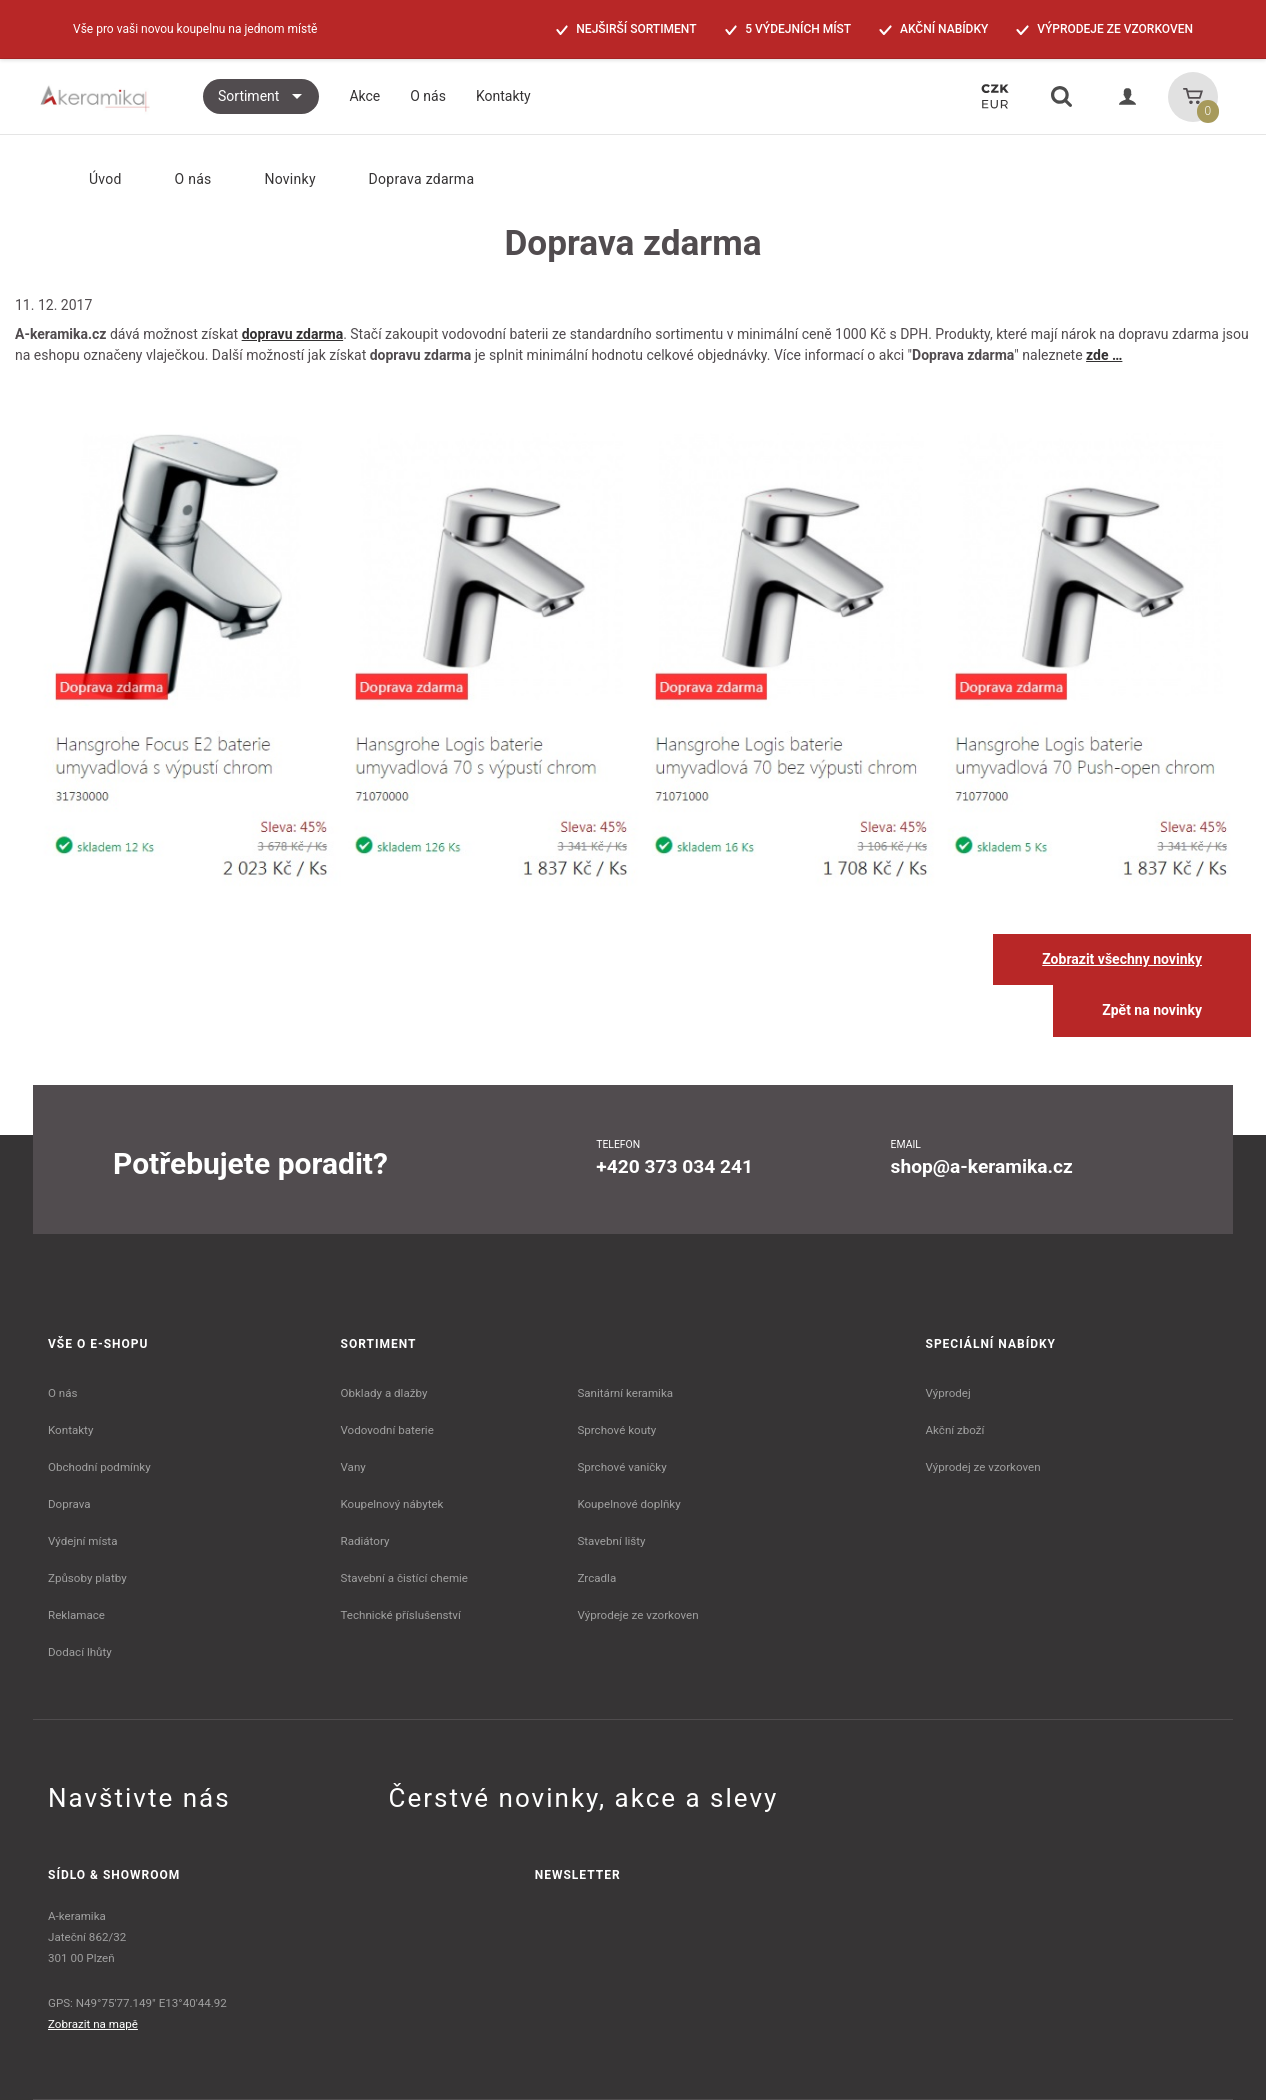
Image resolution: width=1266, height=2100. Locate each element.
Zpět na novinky (1152, 1010)
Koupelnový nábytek (392, 1504)
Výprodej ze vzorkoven (983, 1467)
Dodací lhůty (80, 1652)
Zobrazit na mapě (93, 2024)
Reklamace (76, 1615)
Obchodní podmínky (99, 1467)
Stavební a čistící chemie (405, 1578)
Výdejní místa (82, 1541)
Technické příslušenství (401, 1615)
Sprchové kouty (616, 1430)
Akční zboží (955, 1430)
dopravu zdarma (293, 334)
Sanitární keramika (625, 1393)
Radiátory (365, 1541)
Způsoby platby (87, 1578)
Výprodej (948, 1393)
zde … (1104, 355)
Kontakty (70, 1430)
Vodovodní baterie (387, 1430)
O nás (181, 179)
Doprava (69, 1504)
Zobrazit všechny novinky (1122, 959)
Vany (353, 1467)
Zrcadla (596, 1578)
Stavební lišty (611, 1541)
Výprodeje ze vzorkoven (637, 1615)
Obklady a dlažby (384, 1393)
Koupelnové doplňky (628, 1504)
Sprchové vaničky (621, 1467)
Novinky (277, 179)
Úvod (88, 179)
